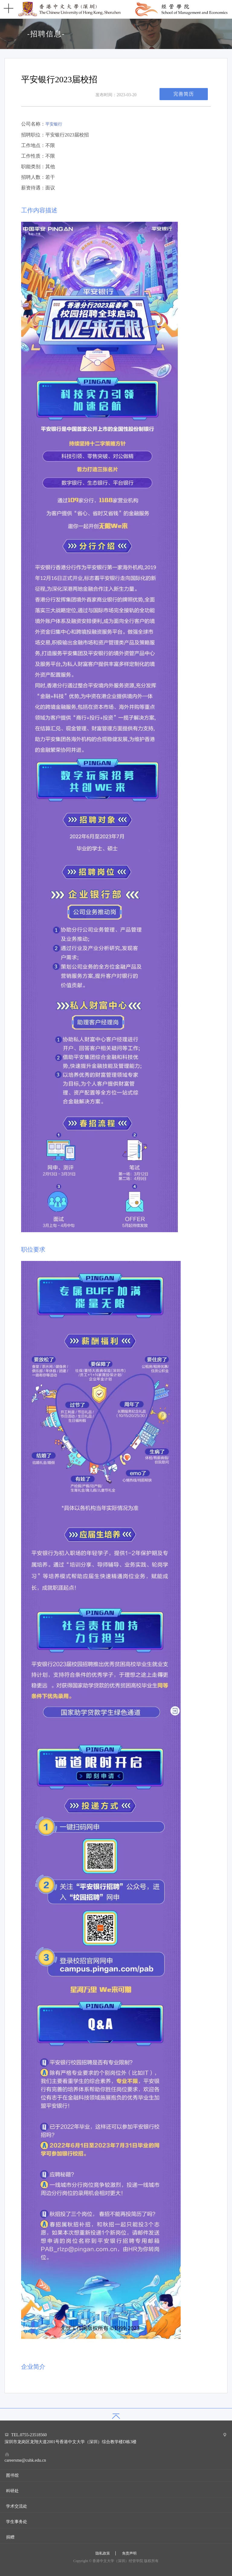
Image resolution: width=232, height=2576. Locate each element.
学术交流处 (16, 2506)
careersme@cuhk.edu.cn (25, 2460)
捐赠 (10, 2537)
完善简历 (183, 94)
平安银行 (53, 124)
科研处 (12, 2491)
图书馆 (12, 2475)
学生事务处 (16, 2521)
